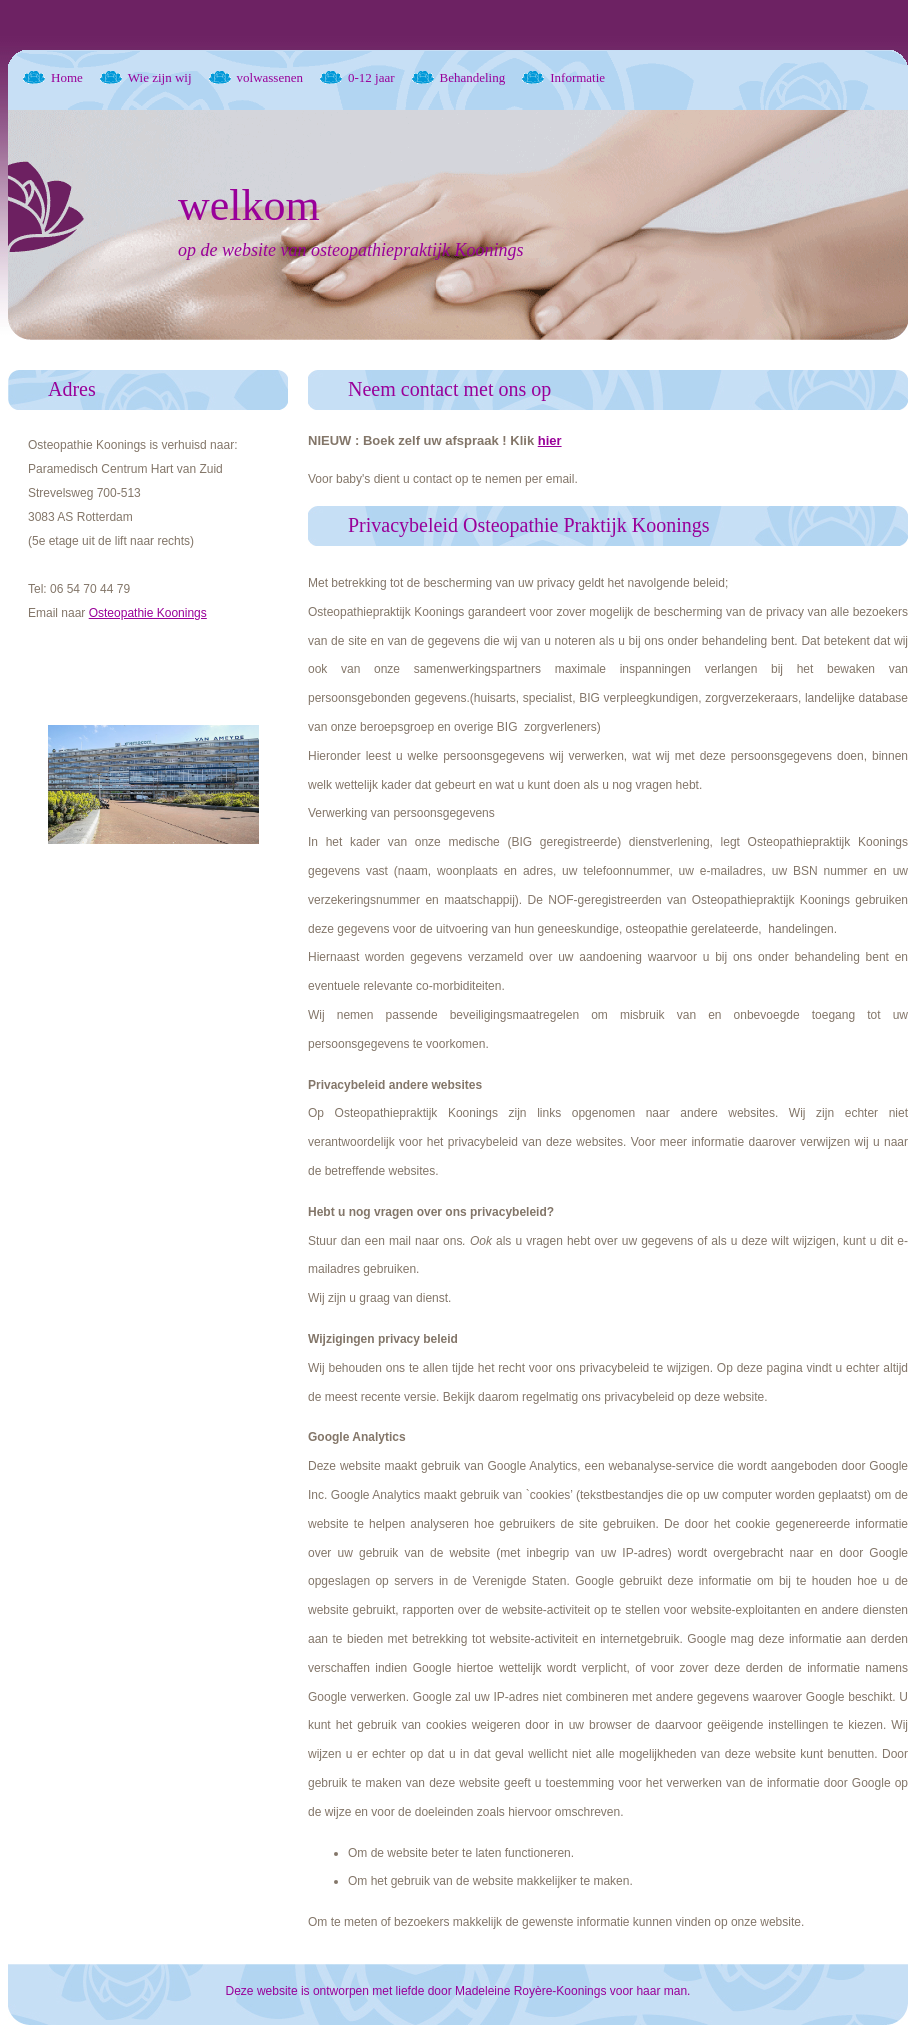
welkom (249, 205)
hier (550, 440)
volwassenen (270, 77)
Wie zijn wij (160, 77)
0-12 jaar (371, 77)
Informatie (577, 77)
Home (67, 77)
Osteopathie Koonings (148, 613)
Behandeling (473, 77)
